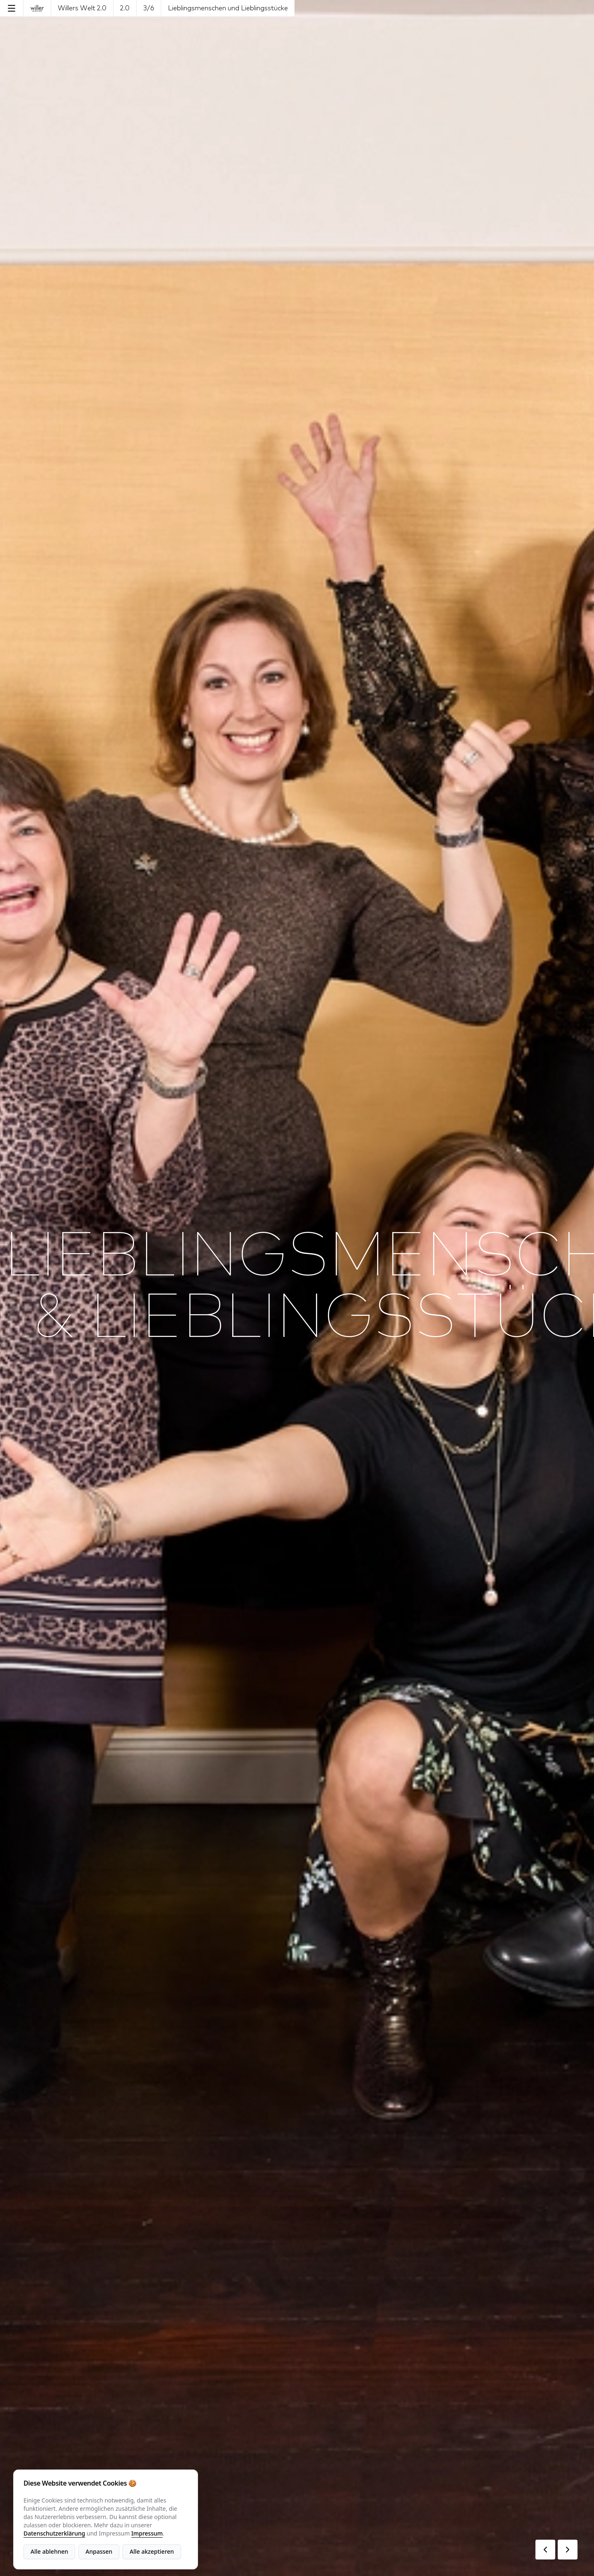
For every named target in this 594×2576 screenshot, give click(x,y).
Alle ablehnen (49, 2551)
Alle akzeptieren (152, 2551)
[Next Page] (568, 2549)
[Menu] (11, 8)
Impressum (147, 2533)
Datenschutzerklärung (54, 2533)
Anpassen (98, 2551)
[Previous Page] (545, 2549)
